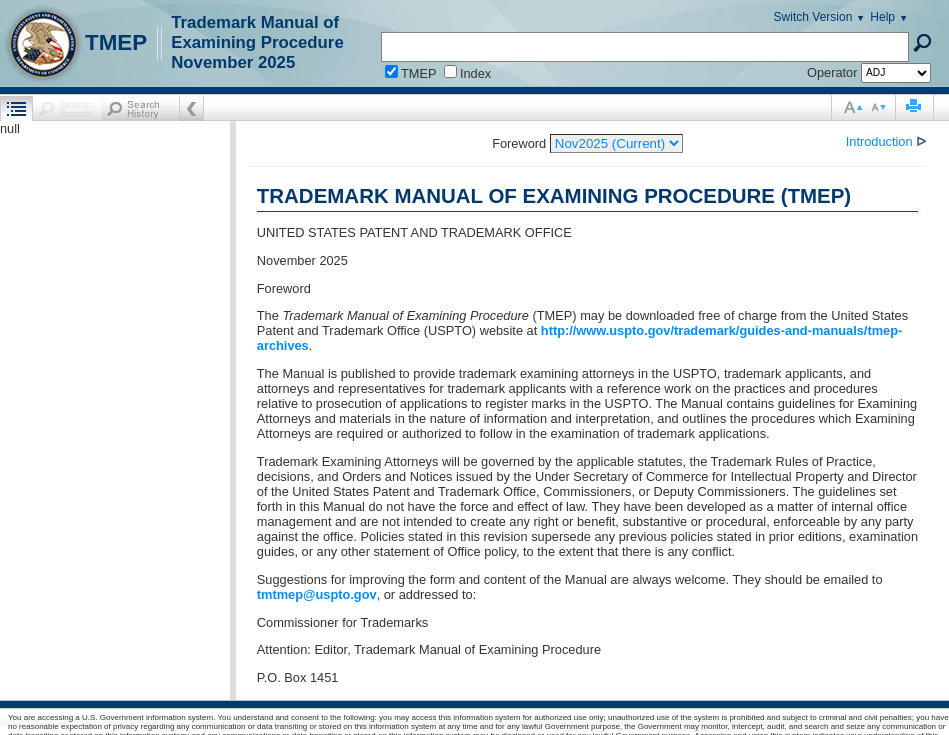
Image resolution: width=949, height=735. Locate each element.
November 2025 (233, 62)
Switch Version (813, 17)
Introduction (881, 141)
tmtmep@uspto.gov (317, 594)
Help (882, 17)
